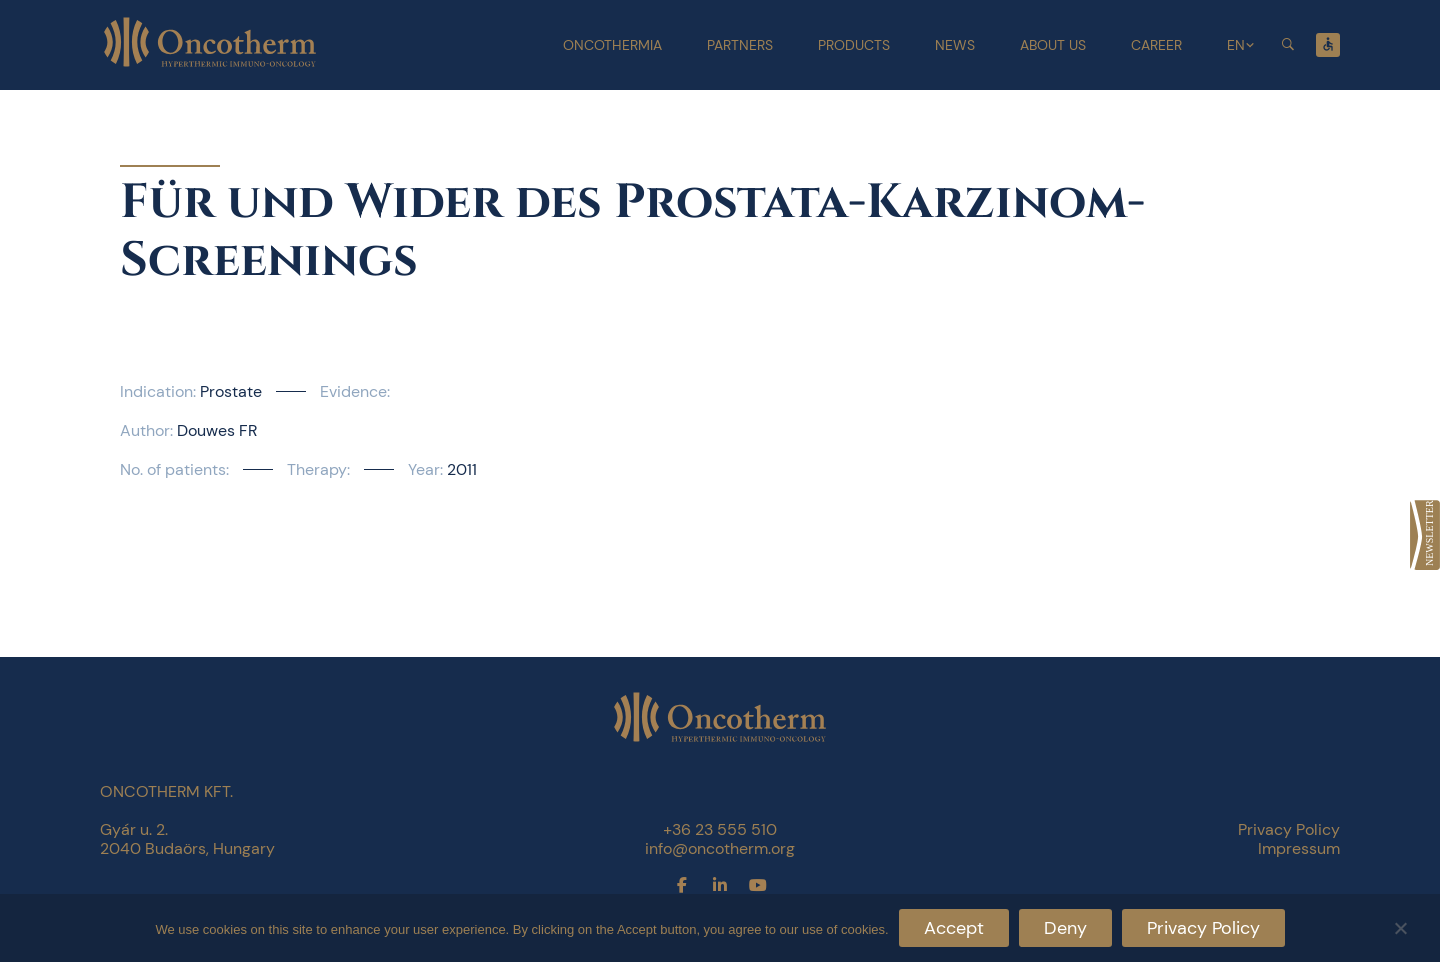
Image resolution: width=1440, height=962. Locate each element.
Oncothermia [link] (612, 45)
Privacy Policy (1203, 928)
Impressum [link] (1299, 848)
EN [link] (1236, 45)
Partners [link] (740, 45)
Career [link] (1156, 45)
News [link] (955, 45)
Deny (1065, 928)
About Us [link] (1053, 45)
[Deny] (1400, 925)
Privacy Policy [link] (1289, 829)
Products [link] (854, 45)
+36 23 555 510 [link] (720, 829)
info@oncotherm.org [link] (720, 848)
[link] (1425, 535)
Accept (954, 928)
